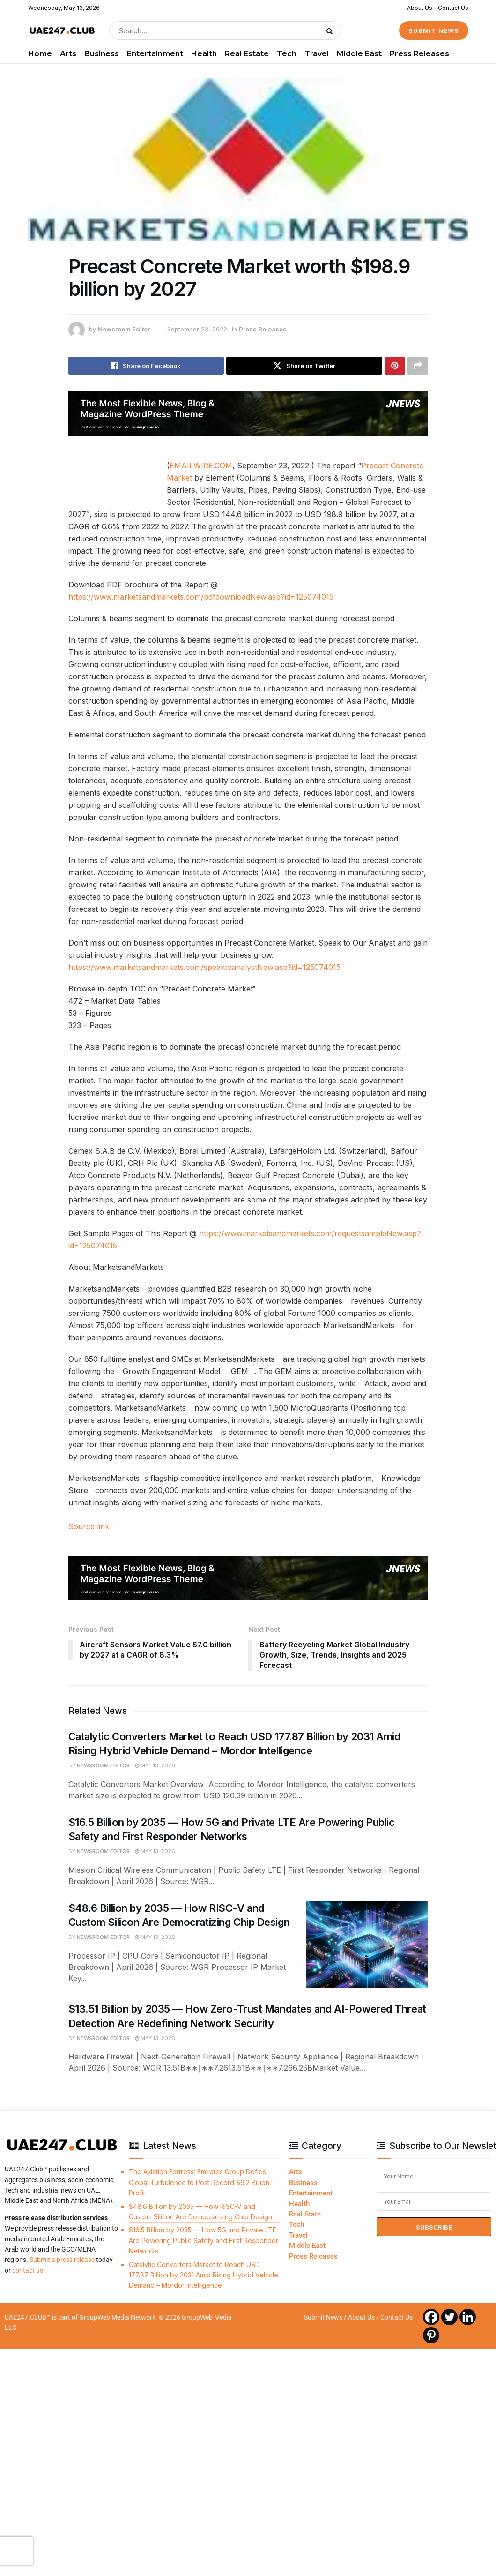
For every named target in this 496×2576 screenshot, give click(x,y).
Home (40, 53)
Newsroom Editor (124, 329)
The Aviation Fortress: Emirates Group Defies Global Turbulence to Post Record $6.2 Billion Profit (199, 2182)
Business (101, 53)
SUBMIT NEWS (433, 30)
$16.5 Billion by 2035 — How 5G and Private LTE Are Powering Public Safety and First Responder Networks (203, 2240)
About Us (419, 7)
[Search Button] (331, 30)
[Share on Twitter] (304, 366)
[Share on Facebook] (146, 366)
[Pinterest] (431, 2335)
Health (204, 53)
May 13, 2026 (155, 1765)
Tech (286, 53)
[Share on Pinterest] (395, 366)
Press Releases (419, 53)
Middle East (359, 53)
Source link (88, 1526)
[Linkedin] (467, 2317)
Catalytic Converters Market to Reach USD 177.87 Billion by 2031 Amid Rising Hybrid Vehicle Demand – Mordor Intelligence (203, 2275)
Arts (68, 53)
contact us (27, 2270)
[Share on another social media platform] (417, 366)
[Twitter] (449, 2317)
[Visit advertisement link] (248, 413)
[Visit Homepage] (62, 31)
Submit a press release (62, 2260)
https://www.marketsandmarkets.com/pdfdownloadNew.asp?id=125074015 (200, 596)
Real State (305, 2214)
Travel (316, 53)
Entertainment (155, 53)
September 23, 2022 (197, 329)
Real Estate (247, 53)
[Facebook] (431, 2317)
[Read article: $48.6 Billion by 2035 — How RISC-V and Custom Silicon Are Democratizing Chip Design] (367, 1944)
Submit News (323, 2317)
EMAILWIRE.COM (201, 465)
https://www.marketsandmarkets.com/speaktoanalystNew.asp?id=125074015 (204, 967)
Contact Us (453, 7)
